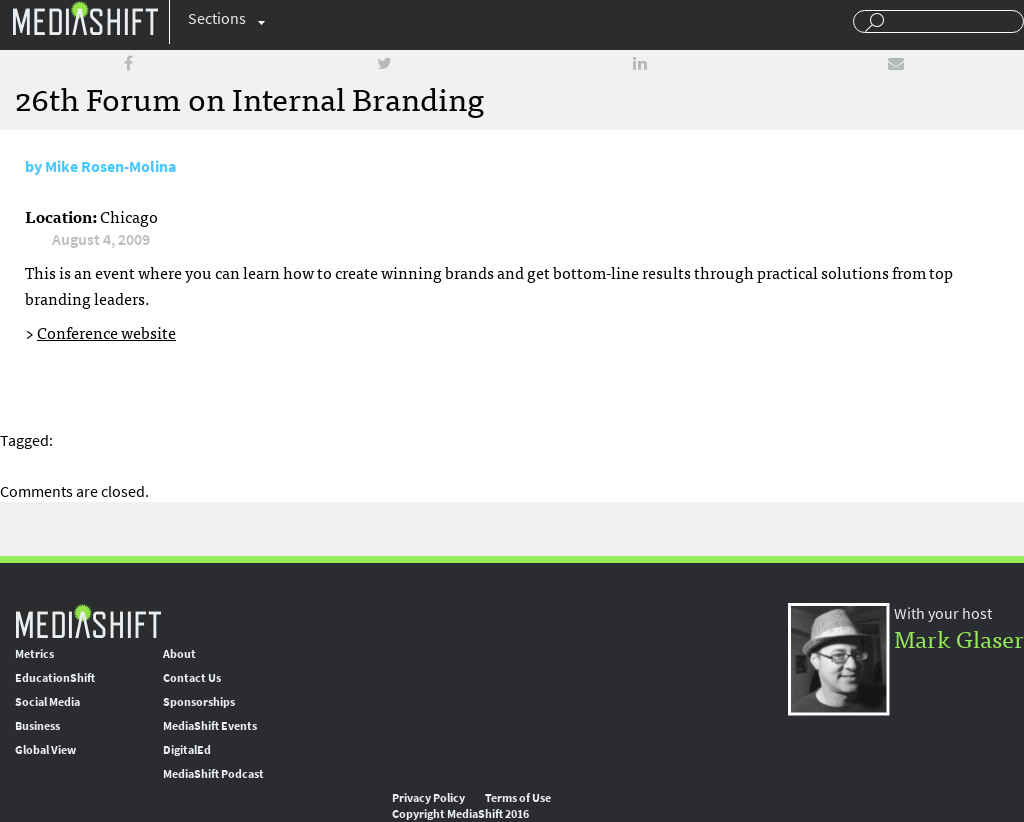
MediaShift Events (210, 726)
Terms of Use (518, 798)
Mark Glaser (959, 637)
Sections (217, 18)
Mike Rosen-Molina (110, 166)
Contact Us (192, 678)
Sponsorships (199, 702)
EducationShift (55, 678)
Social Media (47, 702)
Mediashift (85, 17)
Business (37, 726)
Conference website (106, 332)
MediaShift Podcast (213, 774)
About (179, 654)
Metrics (34, 654)
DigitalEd (187, 750)
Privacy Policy (428, 798)
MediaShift (88, 620)
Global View (45, 750)
